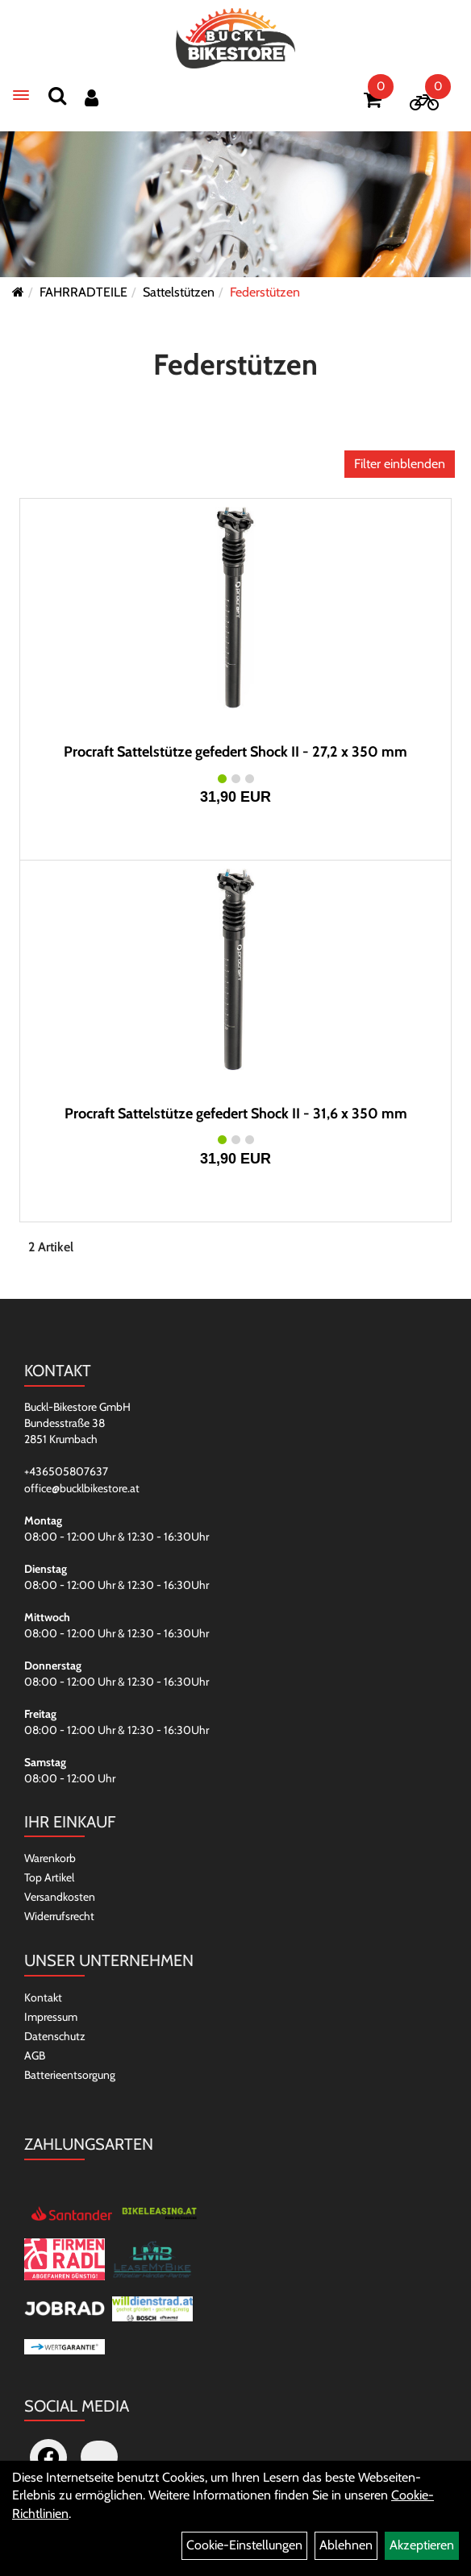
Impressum (50, 2017)
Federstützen (265, 292)
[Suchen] (57, 95)
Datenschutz (54, 2036)
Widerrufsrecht (59, 1916)
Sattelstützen (179, 292)
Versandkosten (59, 1896)
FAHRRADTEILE (83, 292)
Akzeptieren (422, 2545)
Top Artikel (49, 1877)
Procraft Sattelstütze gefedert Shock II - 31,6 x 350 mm (236, 1113)
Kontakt (43, 1997)
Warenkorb (50, 1858)
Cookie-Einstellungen (244, 2545)
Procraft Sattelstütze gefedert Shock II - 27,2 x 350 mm (235, 752)
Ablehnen (346, 2545)
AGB (34, 2055)
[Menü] (21, 95)
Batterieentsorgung (69, 2075)
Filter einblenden (399, 463)
